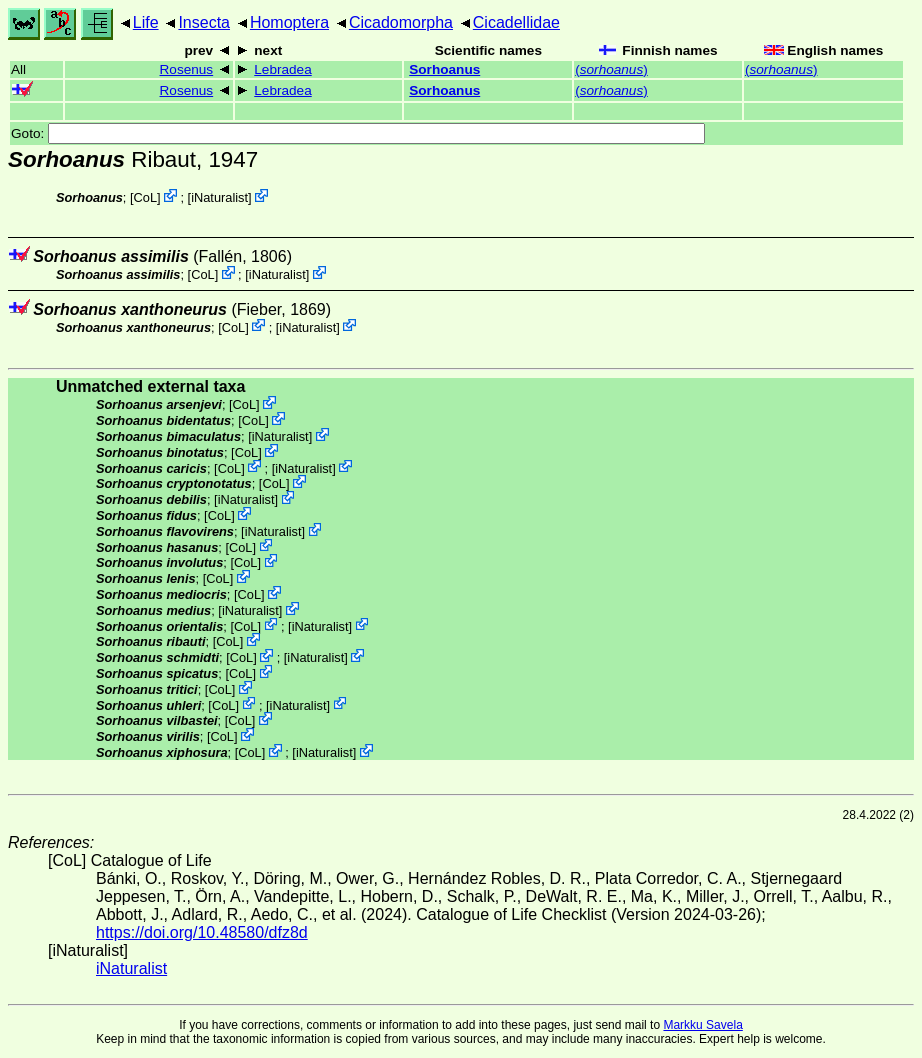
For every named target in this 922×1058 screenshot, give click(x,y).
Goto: (358, 133)
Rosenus (187, 69)
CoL (145, 197)
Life (146, 22)
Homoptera (289, 22)
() (611, 69)
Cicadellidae (516, 22)
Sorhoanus (444, 69)
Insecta (204, 22)
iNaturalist (219, 197)
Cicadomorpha (401, 22)
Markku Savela (702, 1025)
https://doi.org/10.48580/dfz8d (202, 932)
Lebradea (282, 69)
